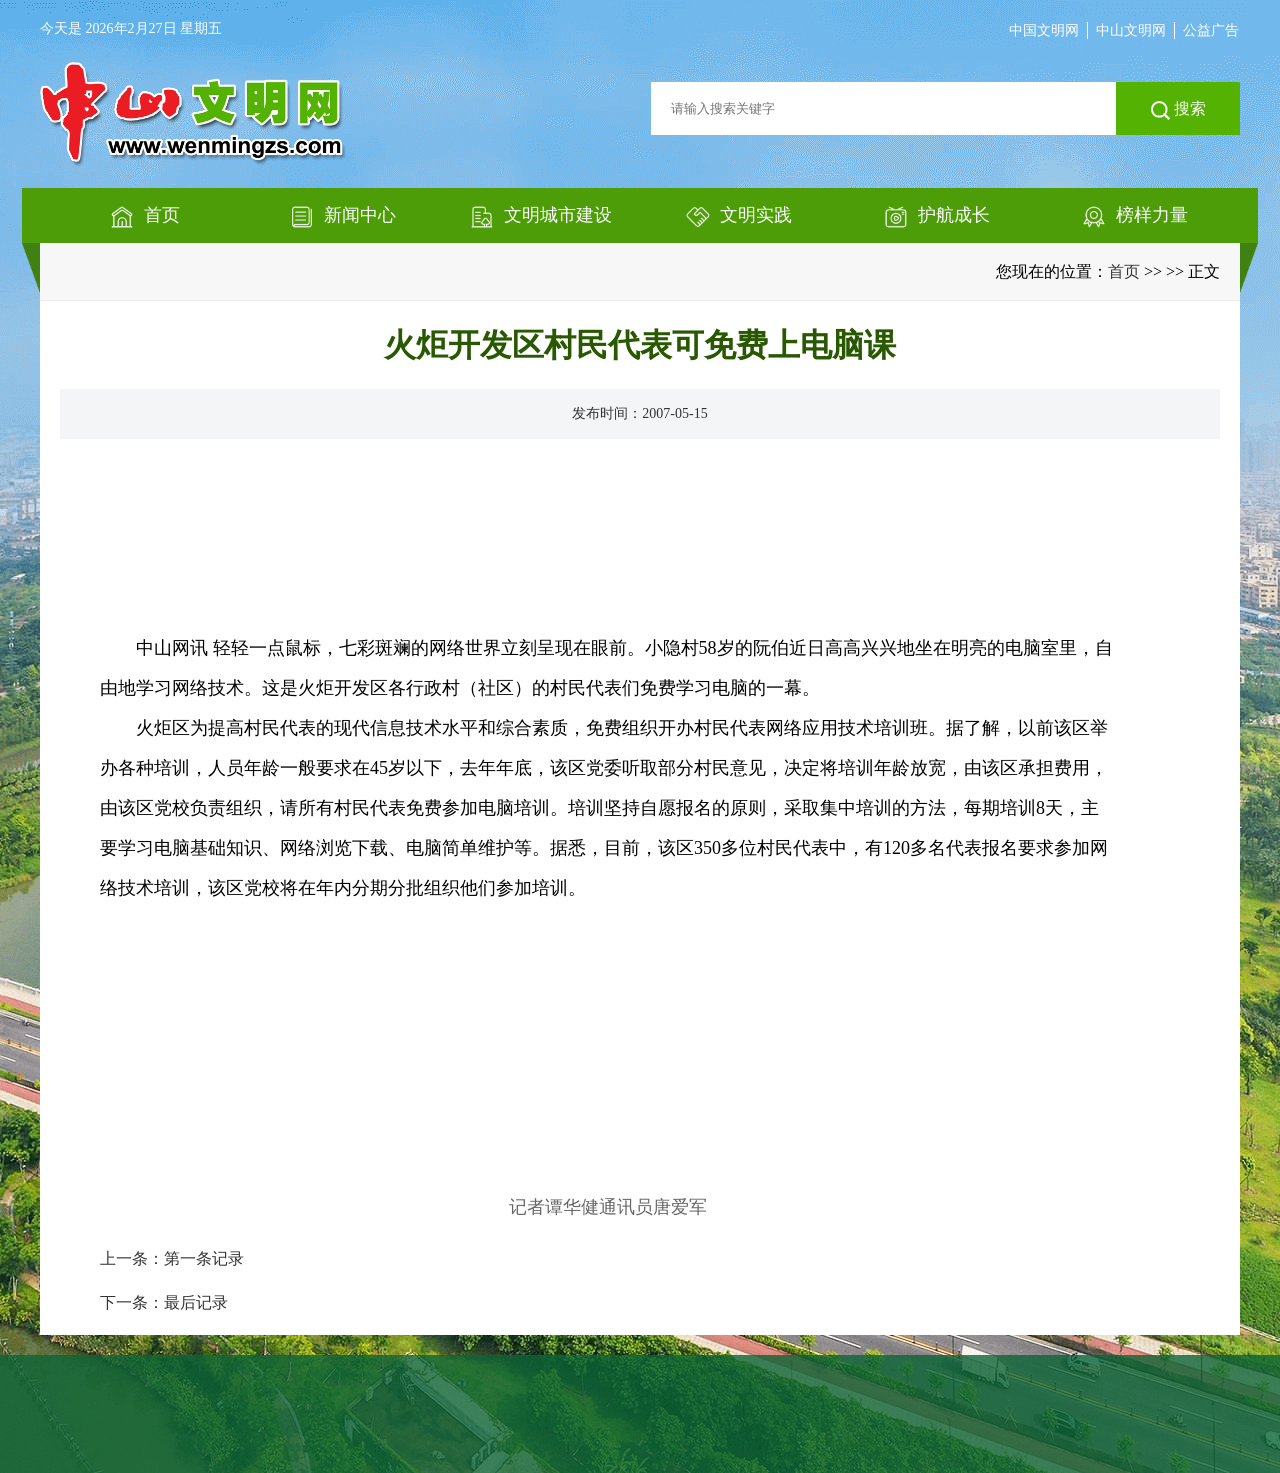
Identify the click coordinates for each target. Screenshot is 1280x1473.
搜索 (1178, 110)
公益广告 (1211, 30)
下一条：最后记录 (164, 1302)
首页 (1124, 271)
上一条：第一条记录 (172, 1258)
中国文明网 (1044, 30)
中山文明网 (1131, 30)
